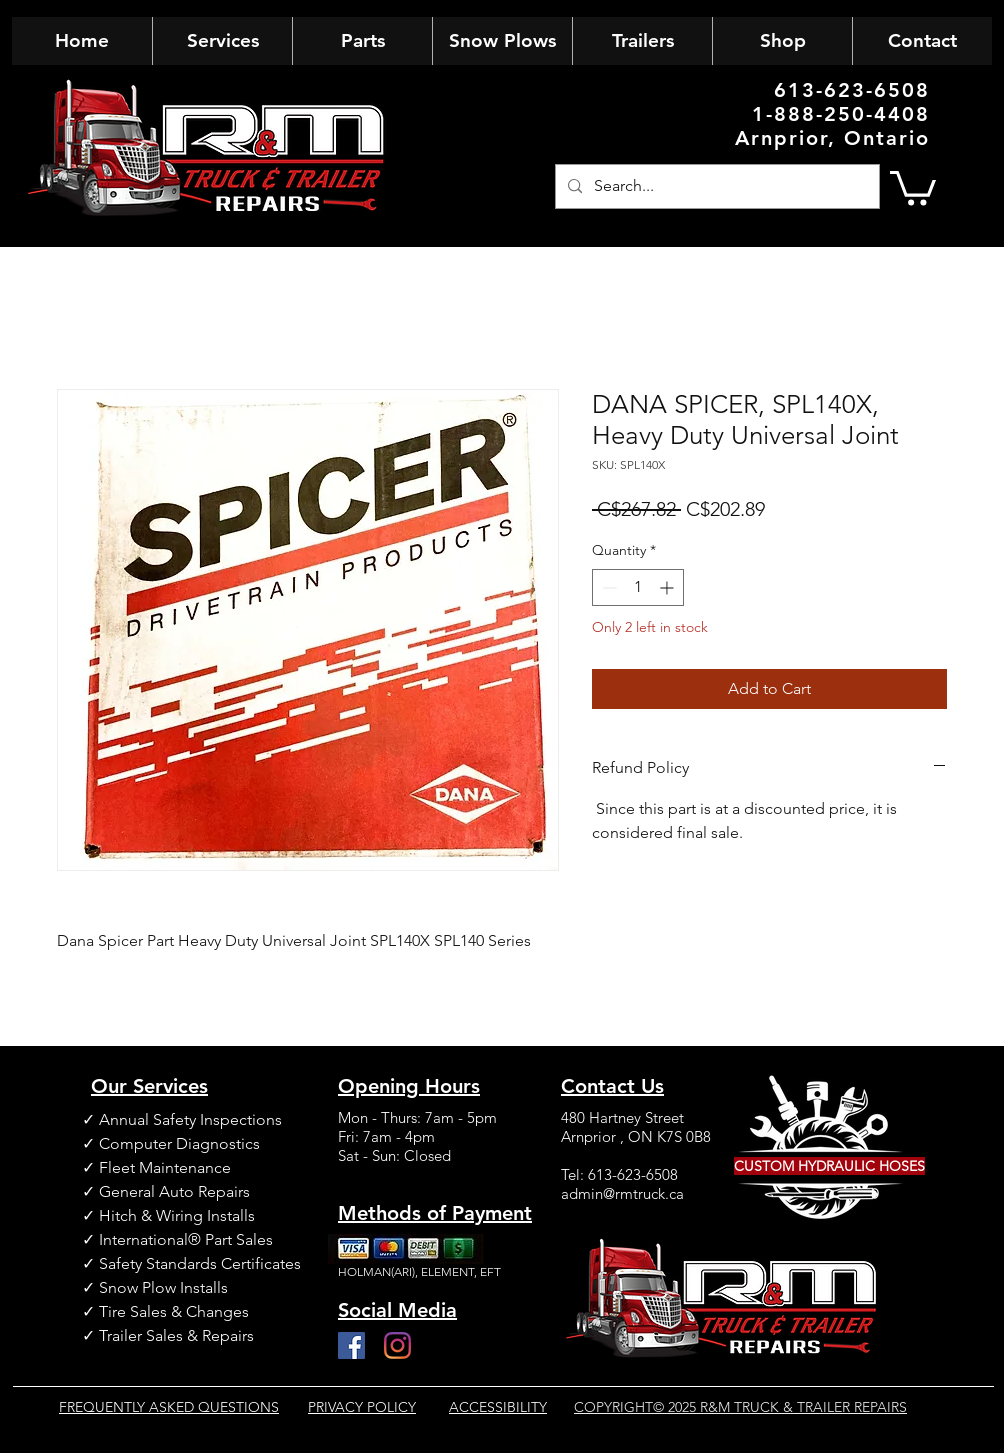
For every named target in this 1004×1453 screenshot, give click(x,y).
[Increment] (668, 587)
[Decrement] (607, 587)
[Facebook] (351, 1345)
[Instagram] (397, 1345)
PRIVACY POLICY (362, 1407)
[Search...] (715, 186)
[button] (913, 186)
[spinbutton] (638, 587)
